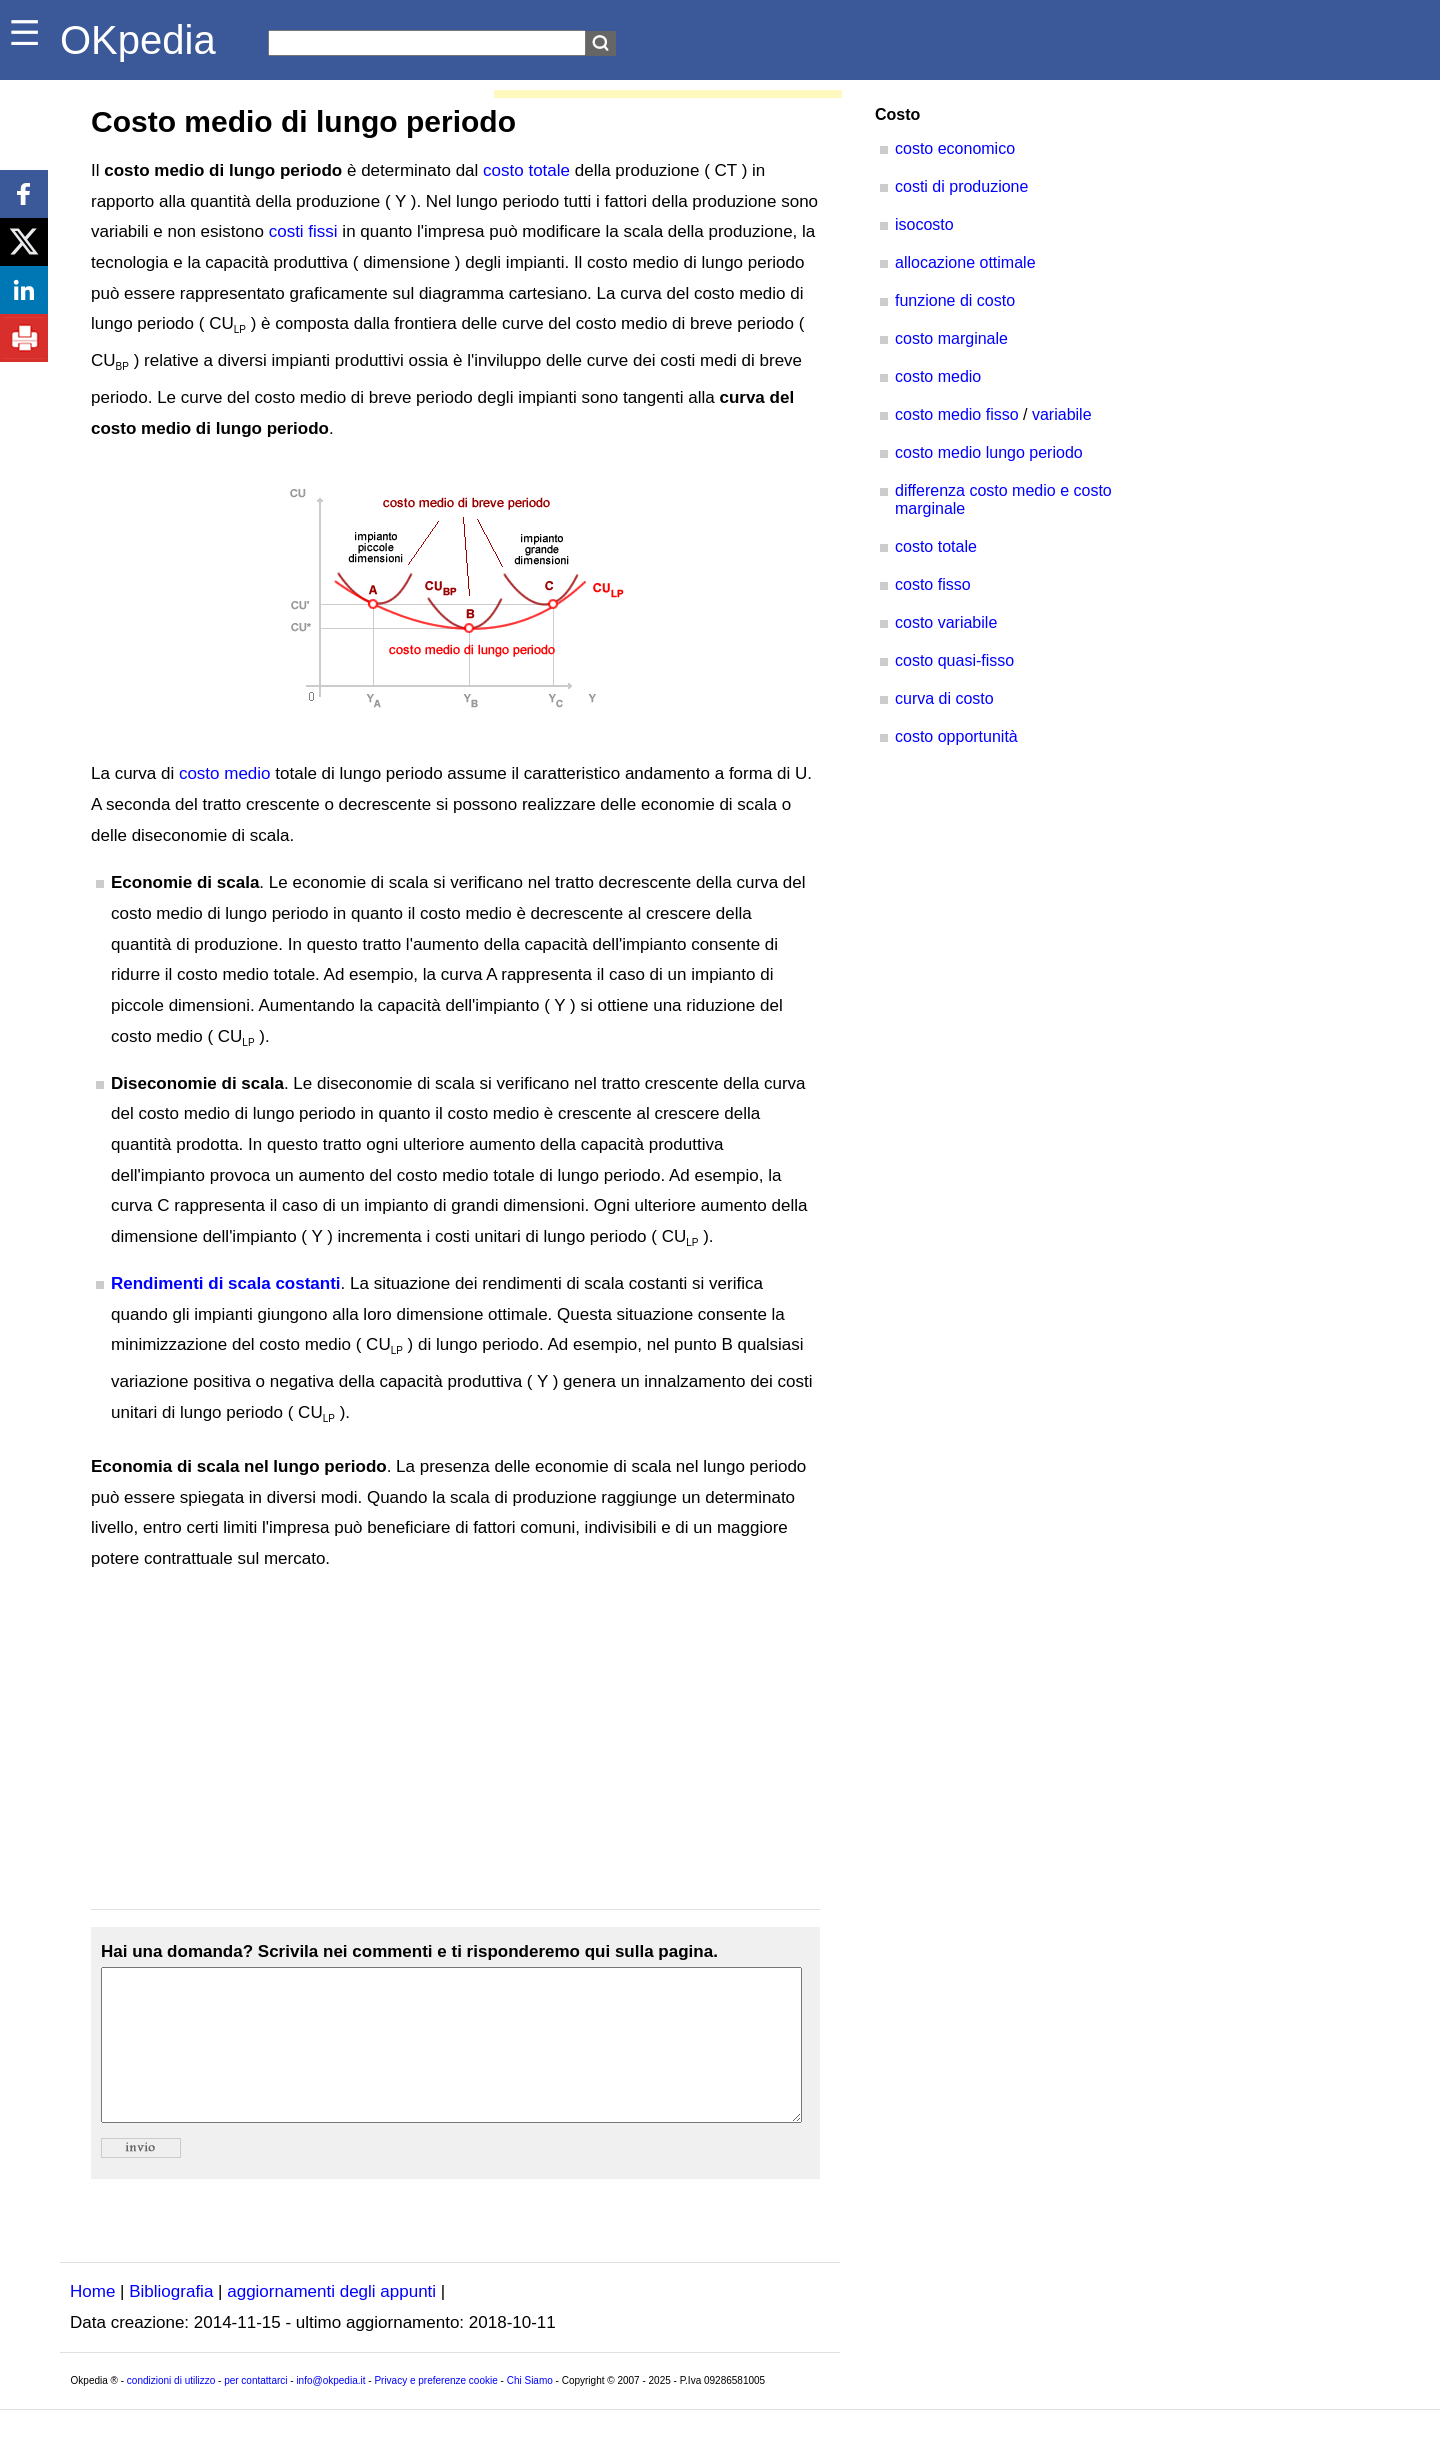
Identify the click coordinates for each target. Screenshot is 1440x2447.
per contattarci (255, 2410)
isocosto (924, 224)
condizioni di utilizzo (171, 2410)
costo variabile (946, 622)
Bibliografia (171, 2321)
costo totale (526, 170)
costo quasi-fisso (954, 660)
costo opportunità (956, 736)
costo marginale (951, 338)
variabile (1062, 414)
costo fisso (933, 584)
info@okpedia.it (330, 2410)
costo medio (225, 773)
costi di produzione (961, 186)
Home (92, 2321)
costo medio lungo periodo (989, 452)
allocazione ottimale (965, 262)
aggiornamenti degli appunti (331, 2321)
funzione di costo (955, 300)
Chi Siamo (530, 2410)
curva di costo (944, 698)
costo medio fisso (957, 414)
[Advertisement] (455, 1742)
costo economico (955, 148)
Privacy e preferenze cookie (435, 2410)
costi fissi (303, 231)
